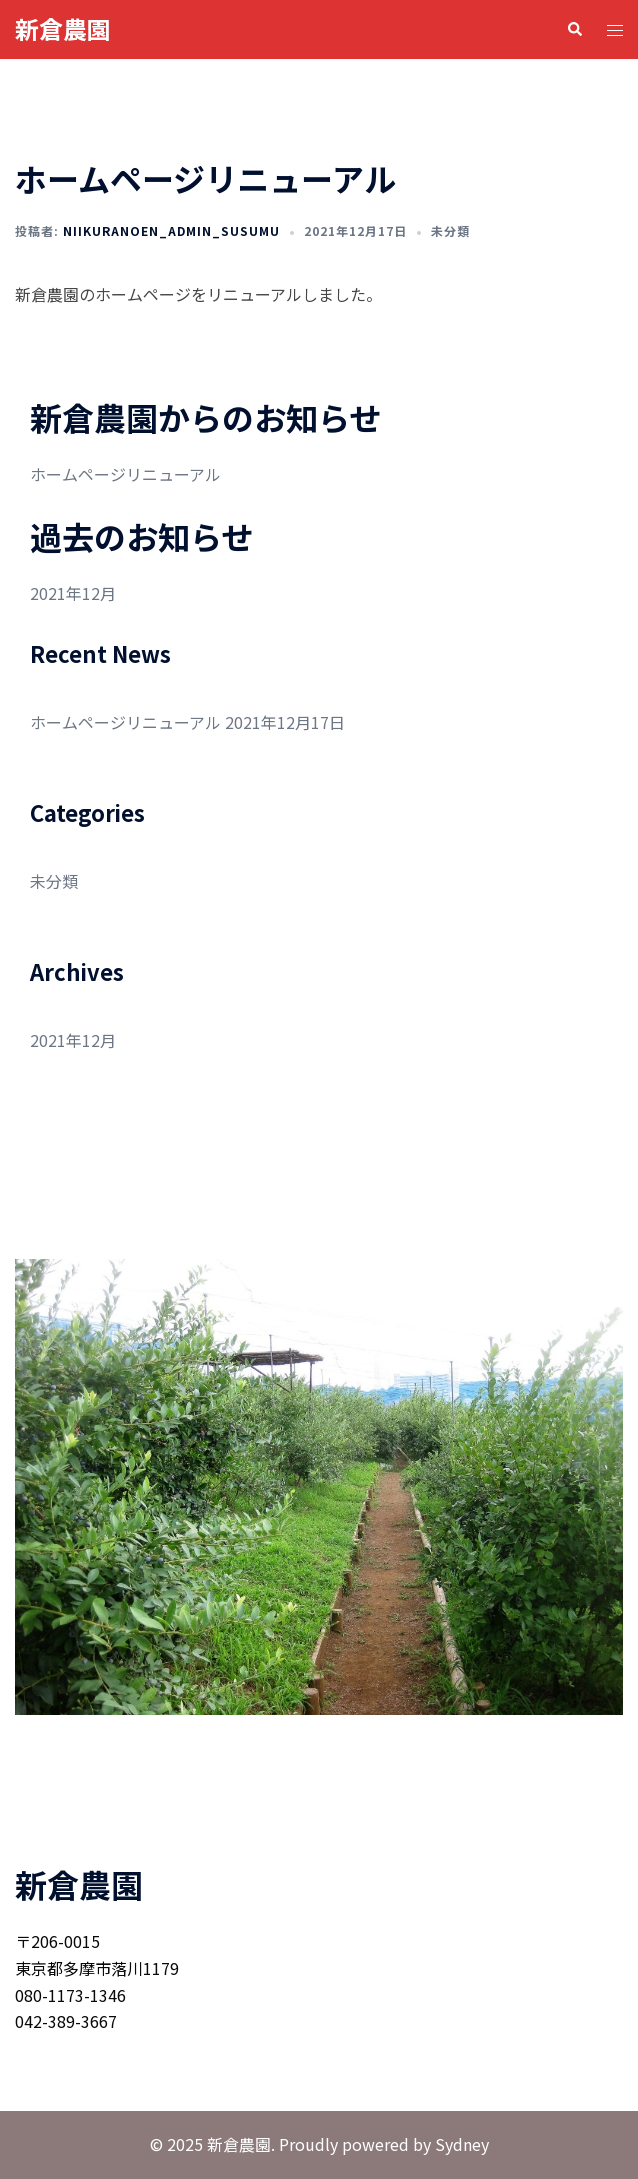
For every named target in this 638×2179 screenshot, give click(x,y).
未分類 (450, 230)
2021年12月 (73, 593)
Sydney (462, 2144)
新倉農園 (63, 28)
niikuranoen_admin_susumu (171, 230)
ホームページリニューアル (125, 474)
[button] (574, 29)
